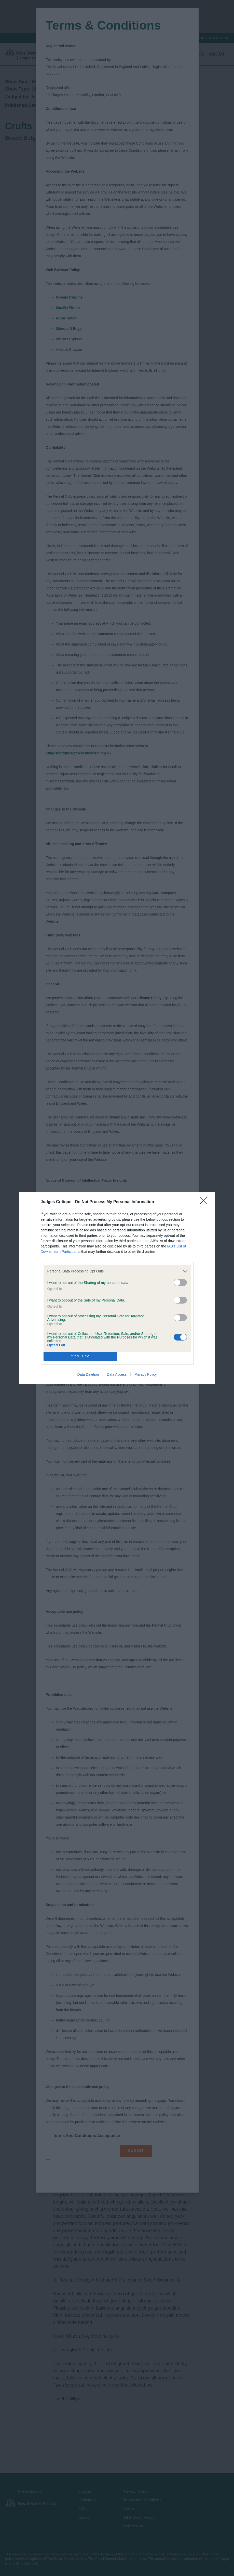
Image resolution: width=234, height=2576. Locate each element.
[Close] (205, 1202)
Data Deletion (88, 1374)
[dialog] (117, 1288)
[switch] (180, 1282)
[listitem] (117, 1271)
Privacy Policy (145, 1374)
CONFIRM (80, 1356)
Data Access (117, 1374)
